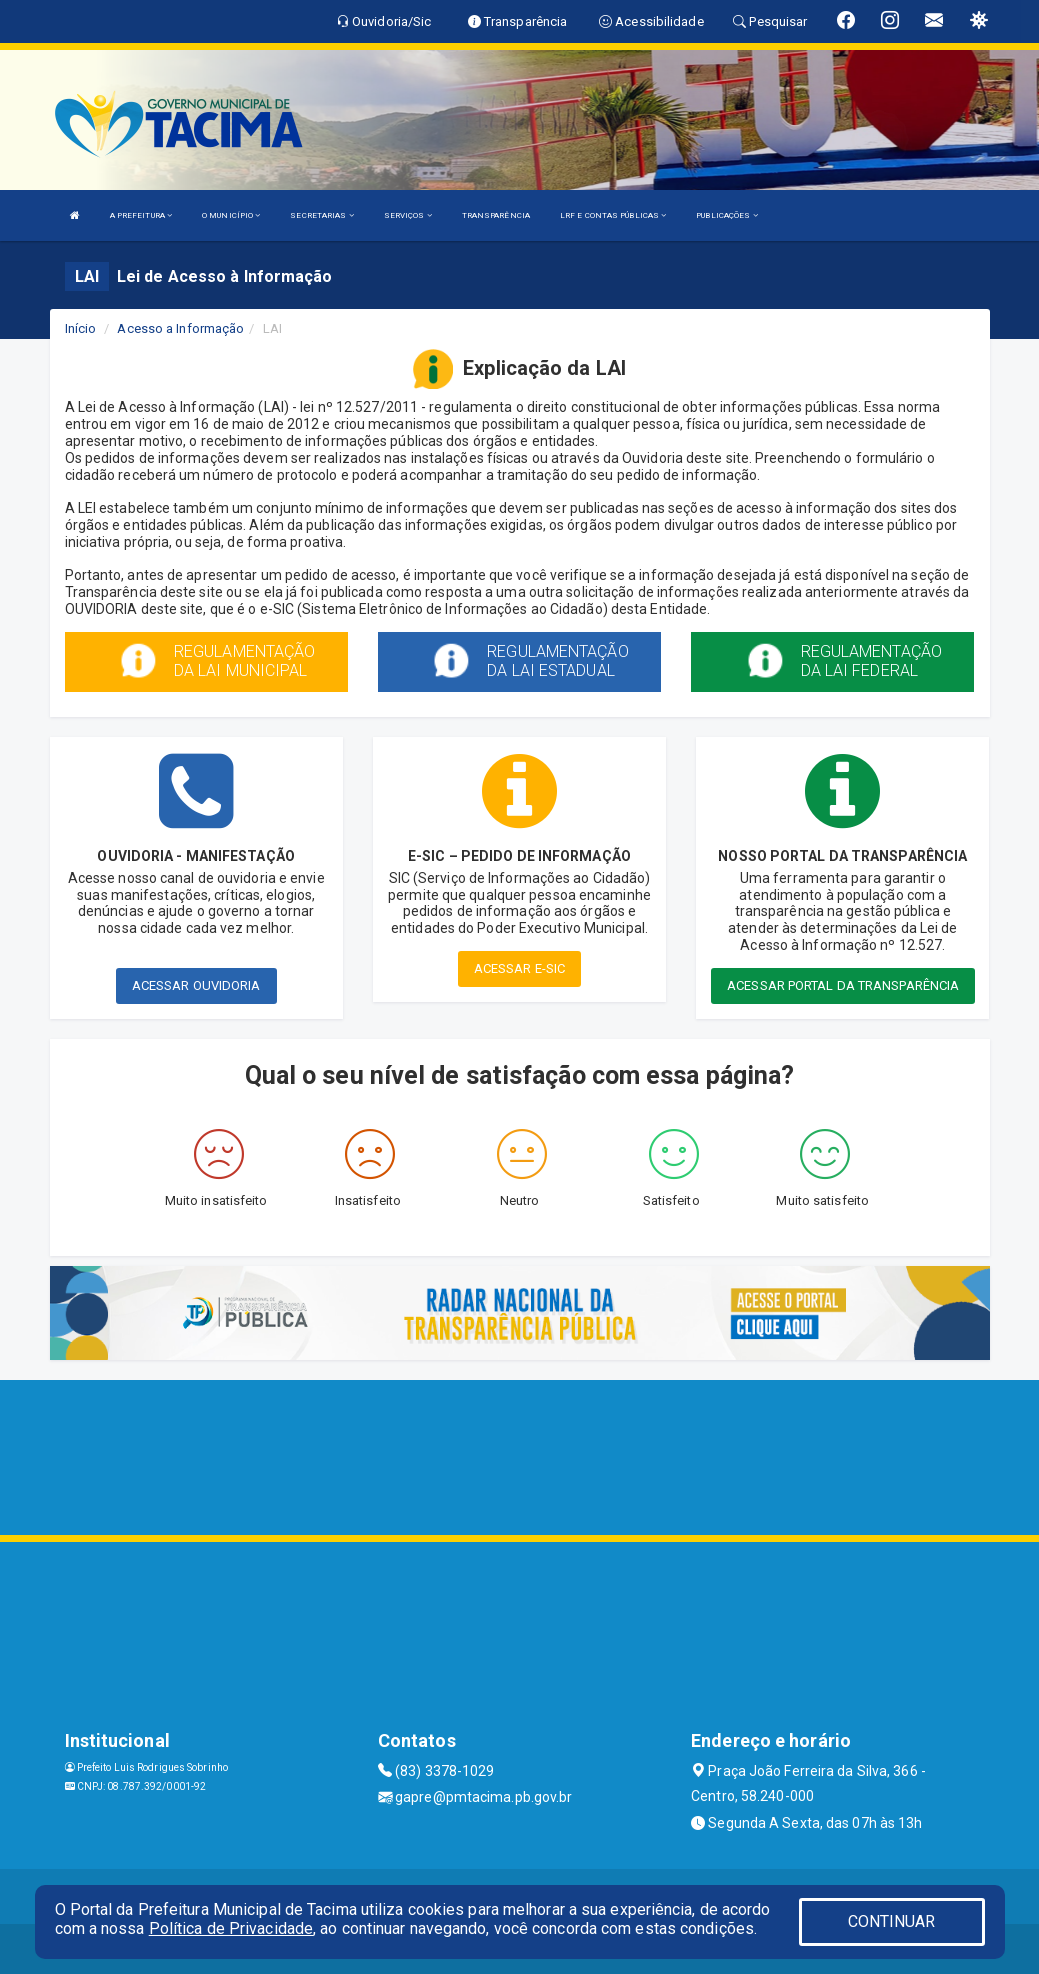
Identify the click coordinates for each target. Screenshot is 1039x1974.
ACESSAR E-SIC (519, 968)
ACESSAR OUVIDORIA (196, 985)
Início (81, 328)
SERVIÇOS (408, 215)
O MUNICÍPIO (231, 215)
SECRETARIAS (321, 215)
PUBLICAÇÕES (726, 215)
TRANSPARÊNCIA (496, 215)
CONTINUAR (892, 1921)
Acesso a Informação (180, 328)
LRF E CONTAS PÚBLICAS (613, 215)
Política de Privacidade (231, 1928)
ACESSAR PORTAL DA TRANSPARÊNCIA (843, 985)
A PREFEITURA (141, 215)
